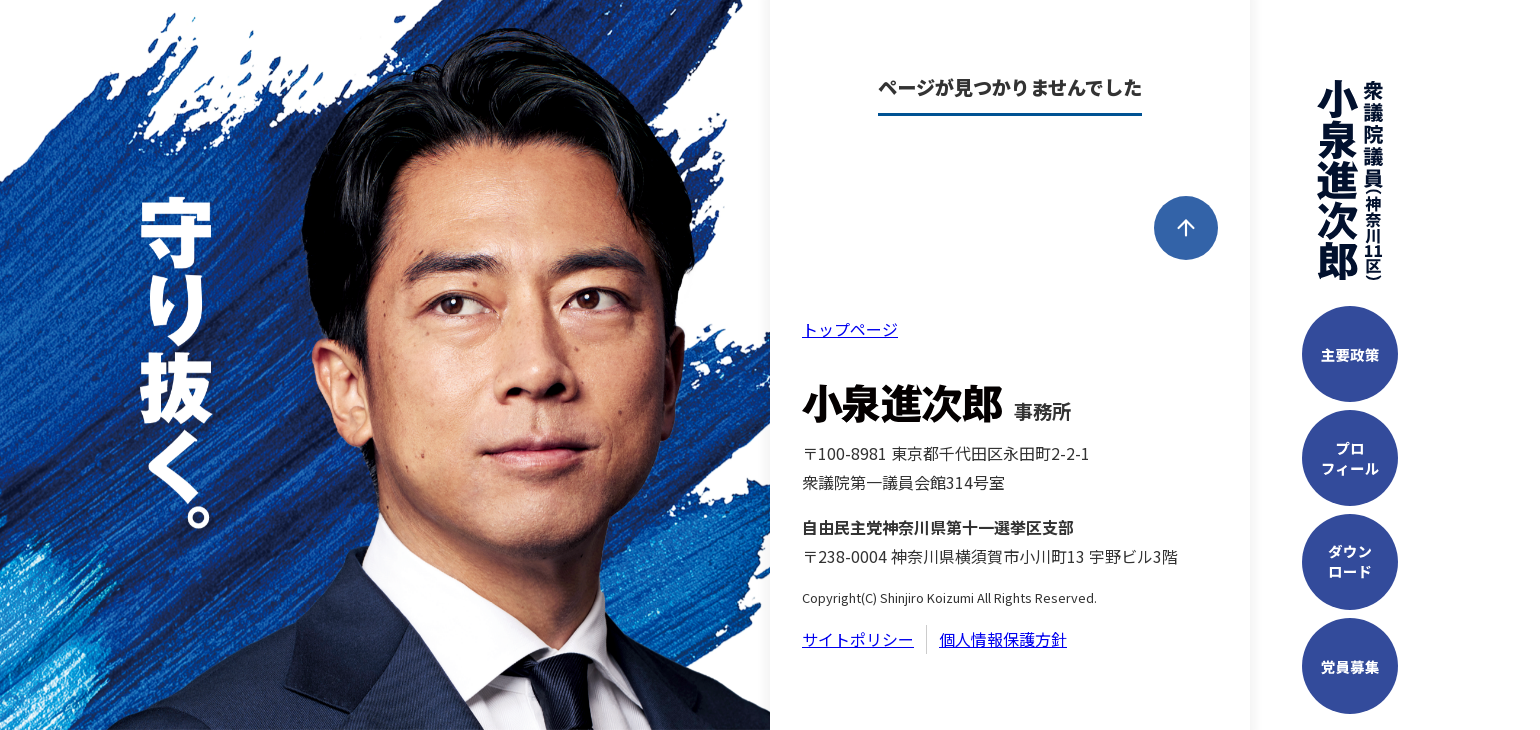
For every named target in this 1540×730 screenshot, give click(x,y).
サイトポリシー (858, 639)
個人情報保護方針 (1003, 639)
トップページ (850, 329)
